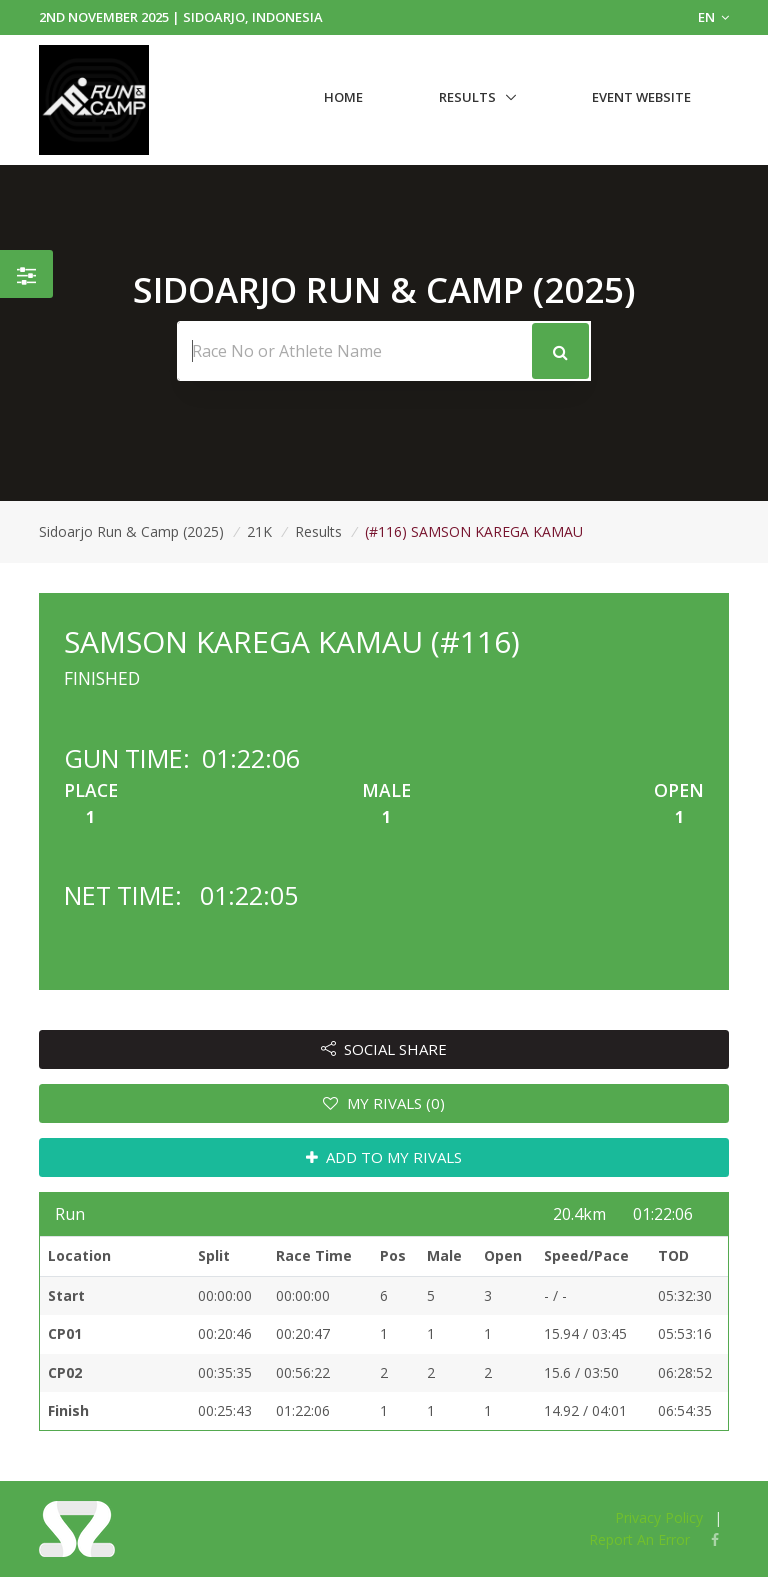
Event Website (641, 97)
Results (467, 97)
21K (259, 531)
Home (343, 97)
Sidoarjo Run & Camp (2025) (131, 531)
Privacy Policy (659, 1517)
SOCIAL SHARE (384, 1049)
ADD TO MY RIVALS (384, 1157)
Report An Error (639, 1539)
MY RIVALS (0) (384, 1103)
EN (713, 17)
